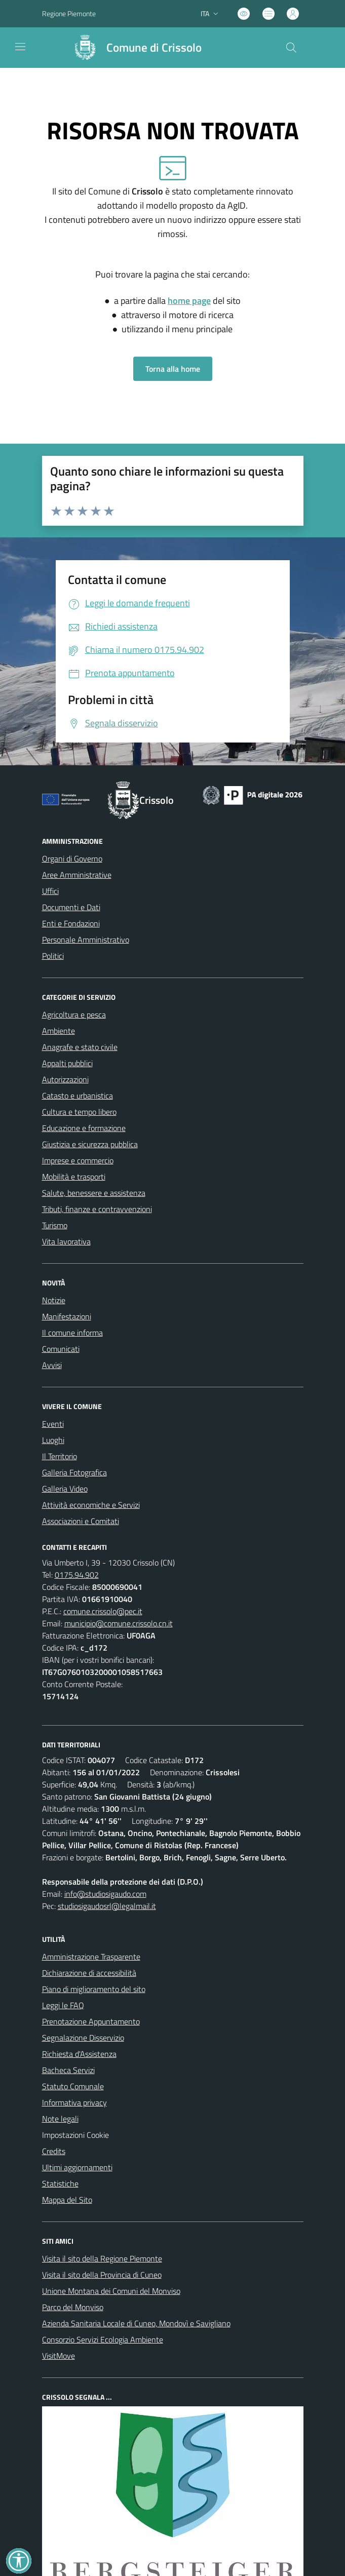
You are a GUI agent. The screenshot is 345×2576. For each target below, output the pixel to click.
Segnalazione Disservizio (83, 2038)
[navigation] (20, 47)
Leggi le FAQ (63, 2005)
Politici (53, 956)
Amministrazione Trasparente (91, 1956)
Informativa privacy (74, 2102)
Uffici (50, 891)
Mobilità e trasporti (73, 1176)
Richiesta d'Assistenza (79, 2054)
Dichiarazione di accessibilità (89, 1973)
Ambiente (58, 1031)
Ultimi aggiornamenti (77, 2167)
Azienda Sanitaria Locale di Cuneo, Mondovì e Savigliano (136, 2323)
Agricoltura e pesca (74, 1014)
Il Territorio (59, 1456)
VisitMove (58, 2356)
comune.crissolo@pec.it (102, 1611)
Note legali (60, 2119)
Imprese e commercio (77, 1160)
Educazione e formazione (84, 1128)
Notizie (53, 1300)
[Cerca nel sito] (291, 47)
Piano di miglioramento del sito (93, 1989)
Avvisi (52, 1365)
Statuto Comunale (73, 2086)
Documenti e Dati (71, 907)
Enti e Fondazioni (71, 923)
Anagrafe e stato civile (80, 1047)
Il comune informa (72, 1332)
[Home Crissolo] (133, 47)
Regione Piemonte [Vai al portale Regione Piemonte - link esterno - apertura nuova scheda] (69, 13)
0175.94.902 (77, 1575)
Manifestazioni (66, 1316)
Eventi (53, 1424)
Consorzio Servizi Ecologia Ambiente (102, 2339)
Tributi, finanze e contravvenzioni (97, 1209)
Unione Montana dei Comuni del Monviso (111, 2291)
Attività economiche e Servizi (91, 1505)
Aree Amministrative (76, 875)
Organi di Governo (72, 858)
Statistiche (60, 2183)
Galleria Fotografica (74, 1472)
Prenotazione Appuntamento (91, 2021)
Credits (53, 2151)
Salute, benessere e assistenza (93, 1193)
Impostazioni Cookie (75, 2135)
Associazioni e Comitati (80, 1521)
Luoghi (53, 1440)
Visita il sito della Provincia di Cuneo (102, 2275)
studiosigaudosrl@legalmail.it (107, 1906)
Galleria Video (65, 1488)
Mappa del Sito (67, 2200)
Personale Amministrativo (85, 939)
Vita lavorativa (66, 1241)
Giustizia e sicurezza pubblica (90, 1144)
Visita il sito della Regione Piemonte (102, 2258)
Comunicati (61, 1349)
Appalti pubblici (67, 1063)
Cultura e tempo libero (79, 1112)
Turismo (54, 1225)
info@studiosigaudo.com (105, 1894)
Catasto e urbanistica (77, 1095)
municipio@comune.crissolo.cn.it (118, 1623)
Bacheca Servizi (68, 2070)
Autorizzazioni (65, 1079)
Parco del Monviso (72, 2307)
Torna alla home (172, 369)
